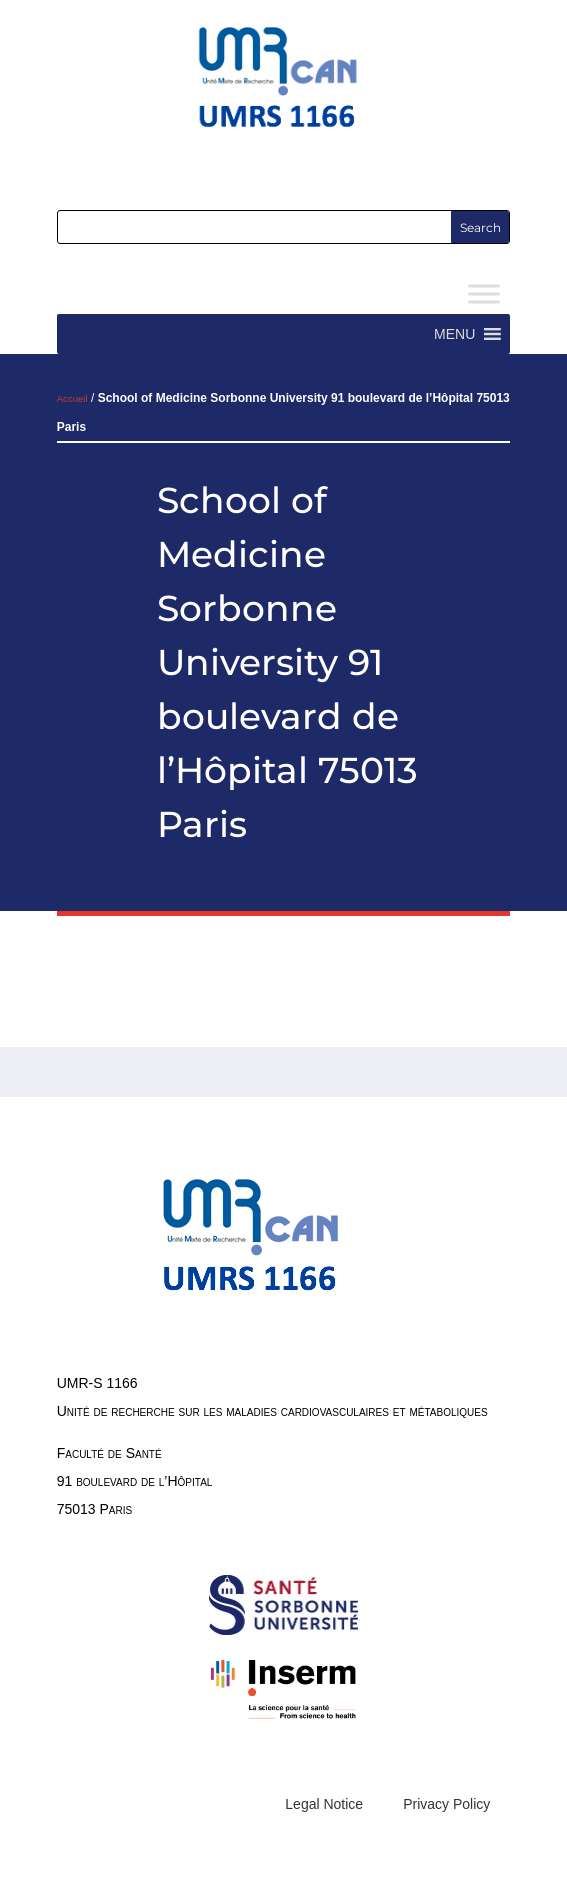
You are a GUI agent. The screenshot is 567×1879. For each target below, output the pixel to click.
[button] (454, 334)
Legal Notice (324, 1804)
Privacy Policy (446, 1804)
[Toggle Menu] (484, 294)
